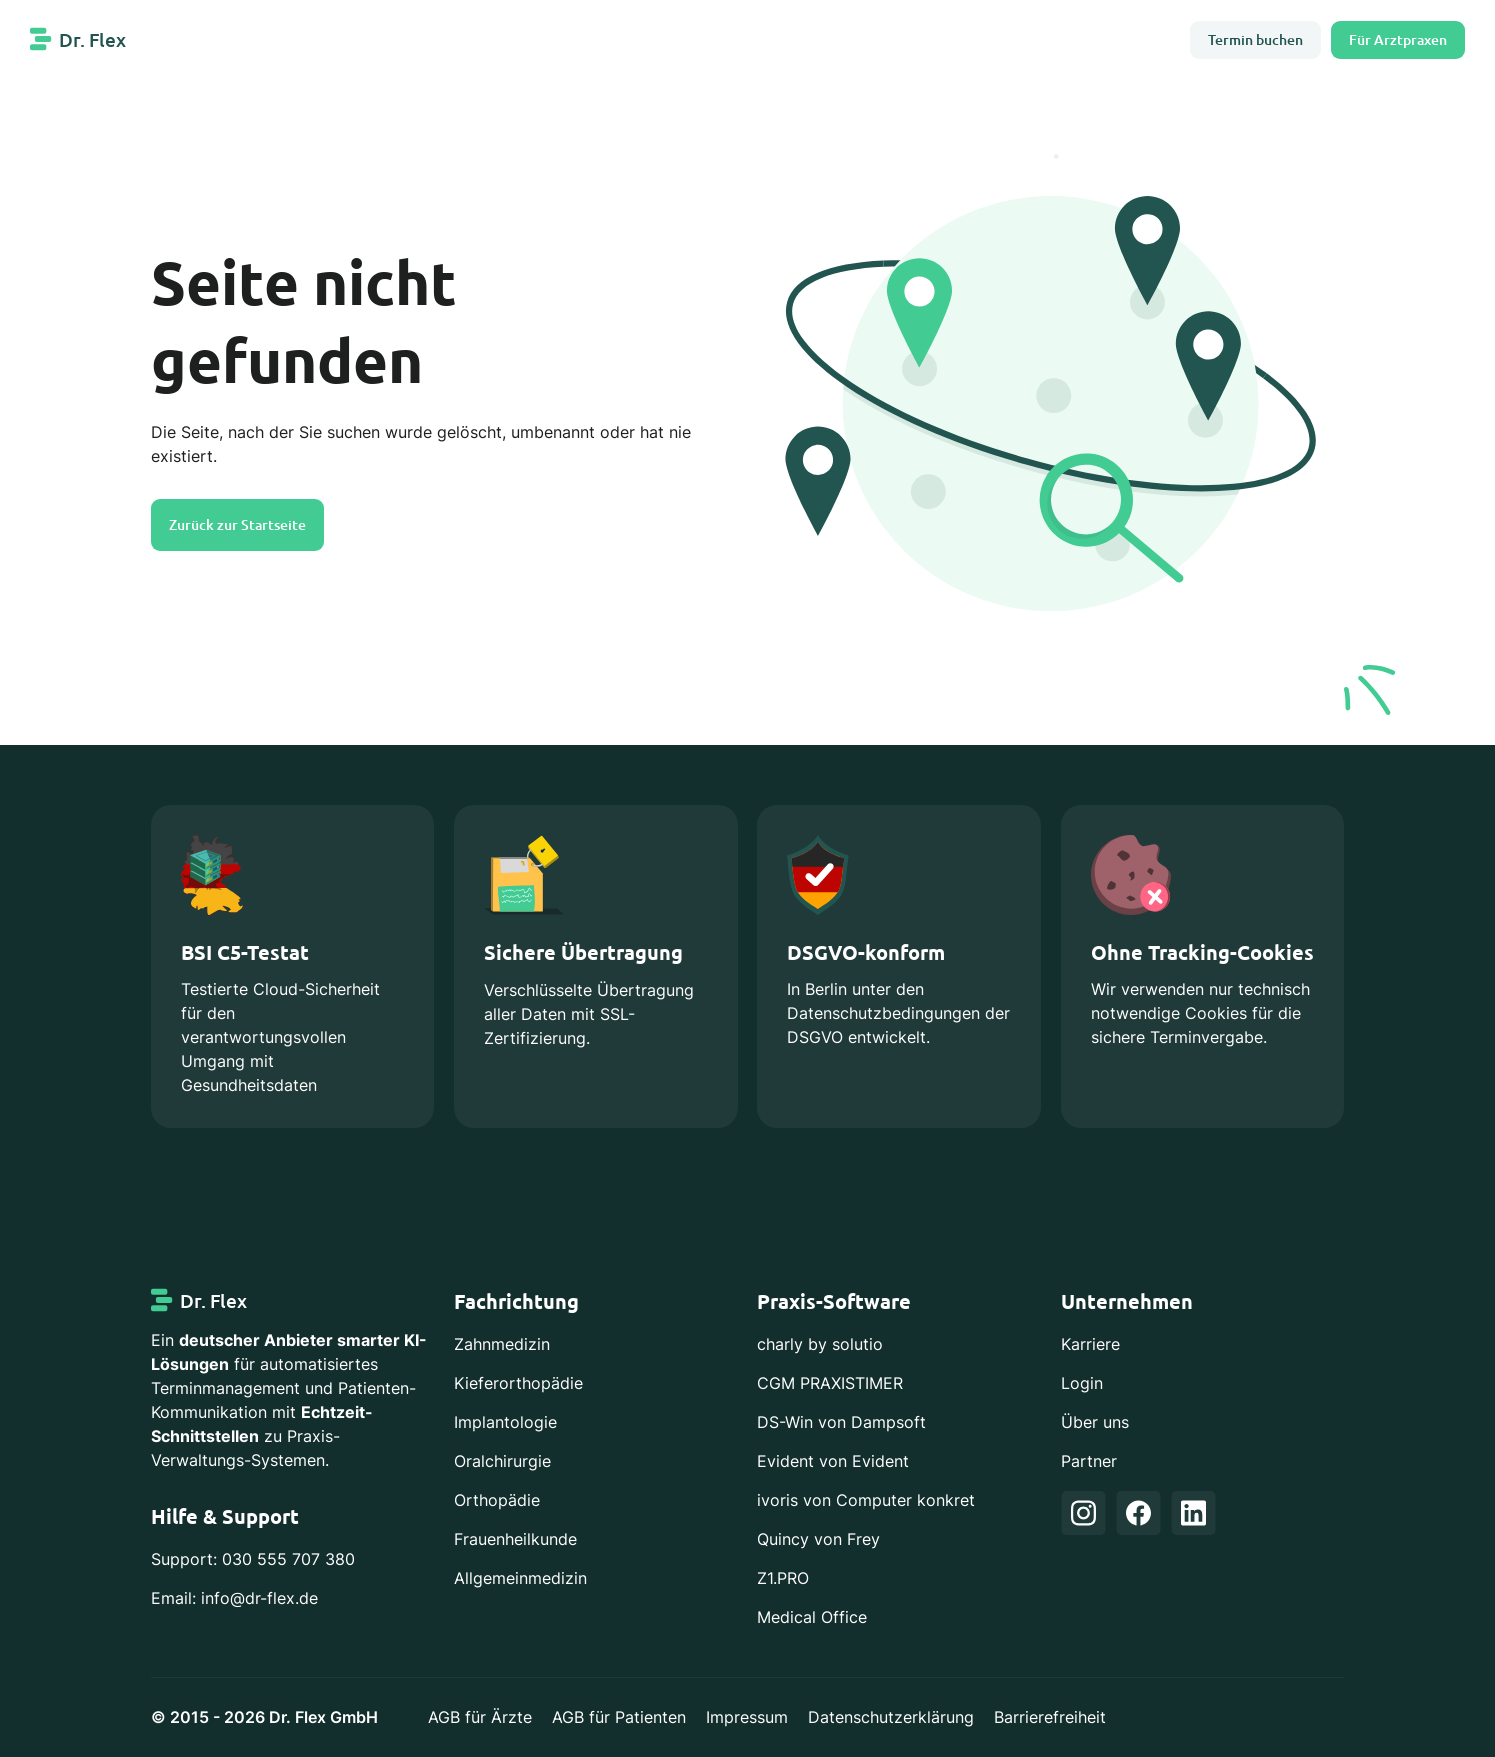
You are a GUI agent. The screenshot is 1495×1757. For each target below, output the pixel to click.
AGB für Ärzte (480, 1717)
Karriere (1090, 1344)
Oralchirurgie (502, 1461)
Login (1082, 1383)
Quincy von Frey (818, 1539)
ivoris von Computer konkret (866, 1500)
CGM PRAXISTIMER (830, 1383)
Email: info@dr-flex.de (234, 1598)
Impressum (747, 1717)
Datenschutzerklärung (891, 1717)
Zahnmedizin (502, 1344)
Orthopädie (497, 1500)
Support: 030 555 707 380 (253, 1559)
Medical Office (812, 1617)
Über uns (1095, 1422)
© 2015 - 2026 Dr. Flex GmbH (264, 1717)
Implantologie (505, 1422)
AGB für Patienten (619, 1717)
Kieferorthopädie (518, 1383)
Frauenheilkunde (515, 1539)
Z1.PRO (783, 1578)
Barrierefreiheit (1050, 1717)
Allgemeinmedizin (520, 1578)
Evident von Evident (833, 1461)
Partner (1089, 1461)
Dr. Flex (92, 39)
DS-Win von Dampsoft (841, 1422)
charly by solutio (820, 1344)
